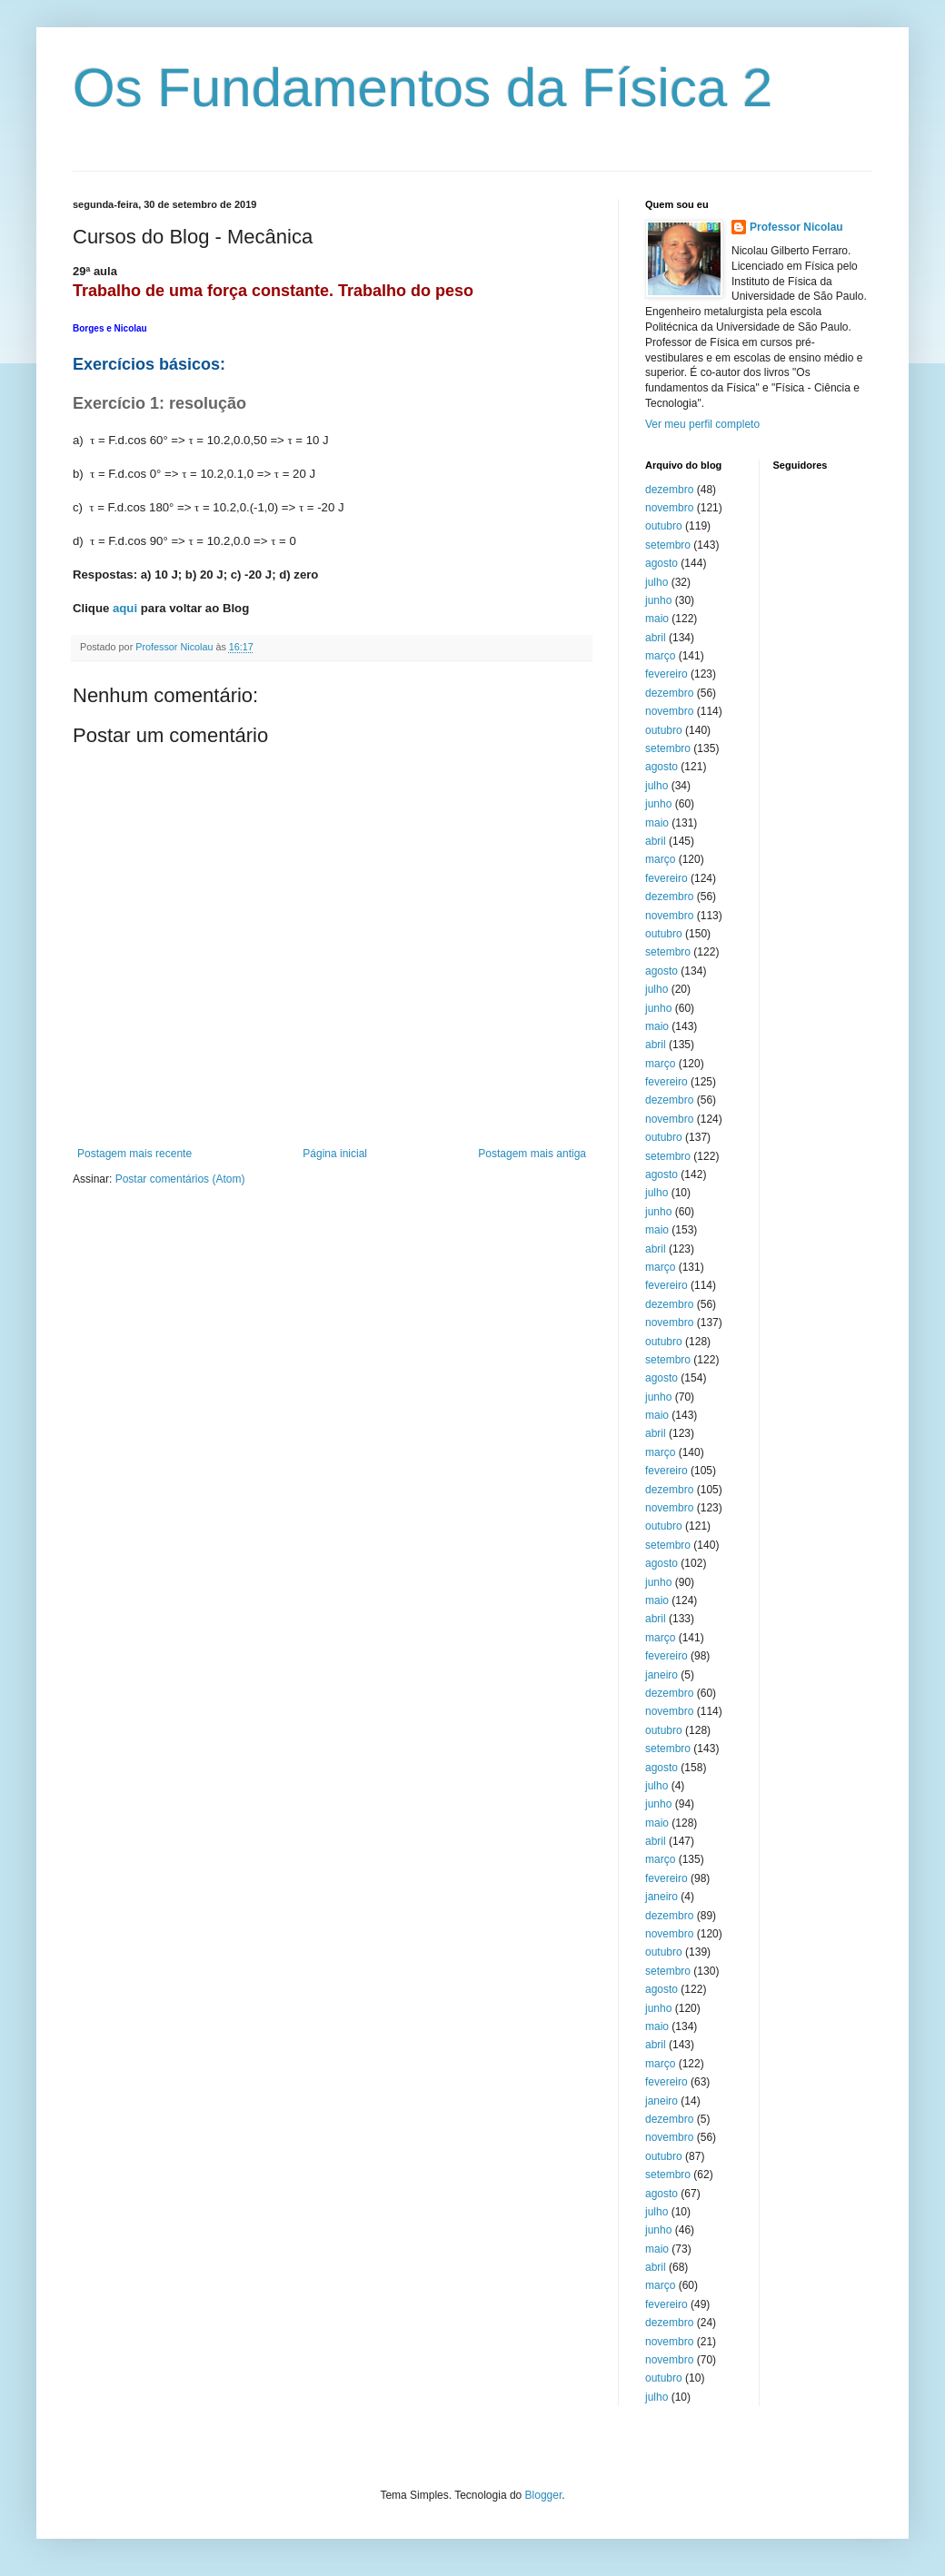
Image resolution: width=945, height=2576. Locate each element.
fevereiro (666, 674)
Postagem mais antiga (532, 1153)
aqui (125, 608)
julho (656, 582)
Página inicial (335, 1153)
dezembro (669, 489)
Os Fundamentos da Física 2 (422, 87)
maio (657, 618)
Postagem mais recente (134, 1153)
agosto (661, 563)
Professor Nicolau (796, 227)
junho (658, 600)
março (660, 655)
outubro (663, 526)
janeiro (661, 1675)
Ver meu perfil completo (702, 424)
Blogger (543, 2495)
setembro (668, 545)
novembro (669, 507)
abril (655, 637)
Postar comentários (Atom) (180, 1179)
